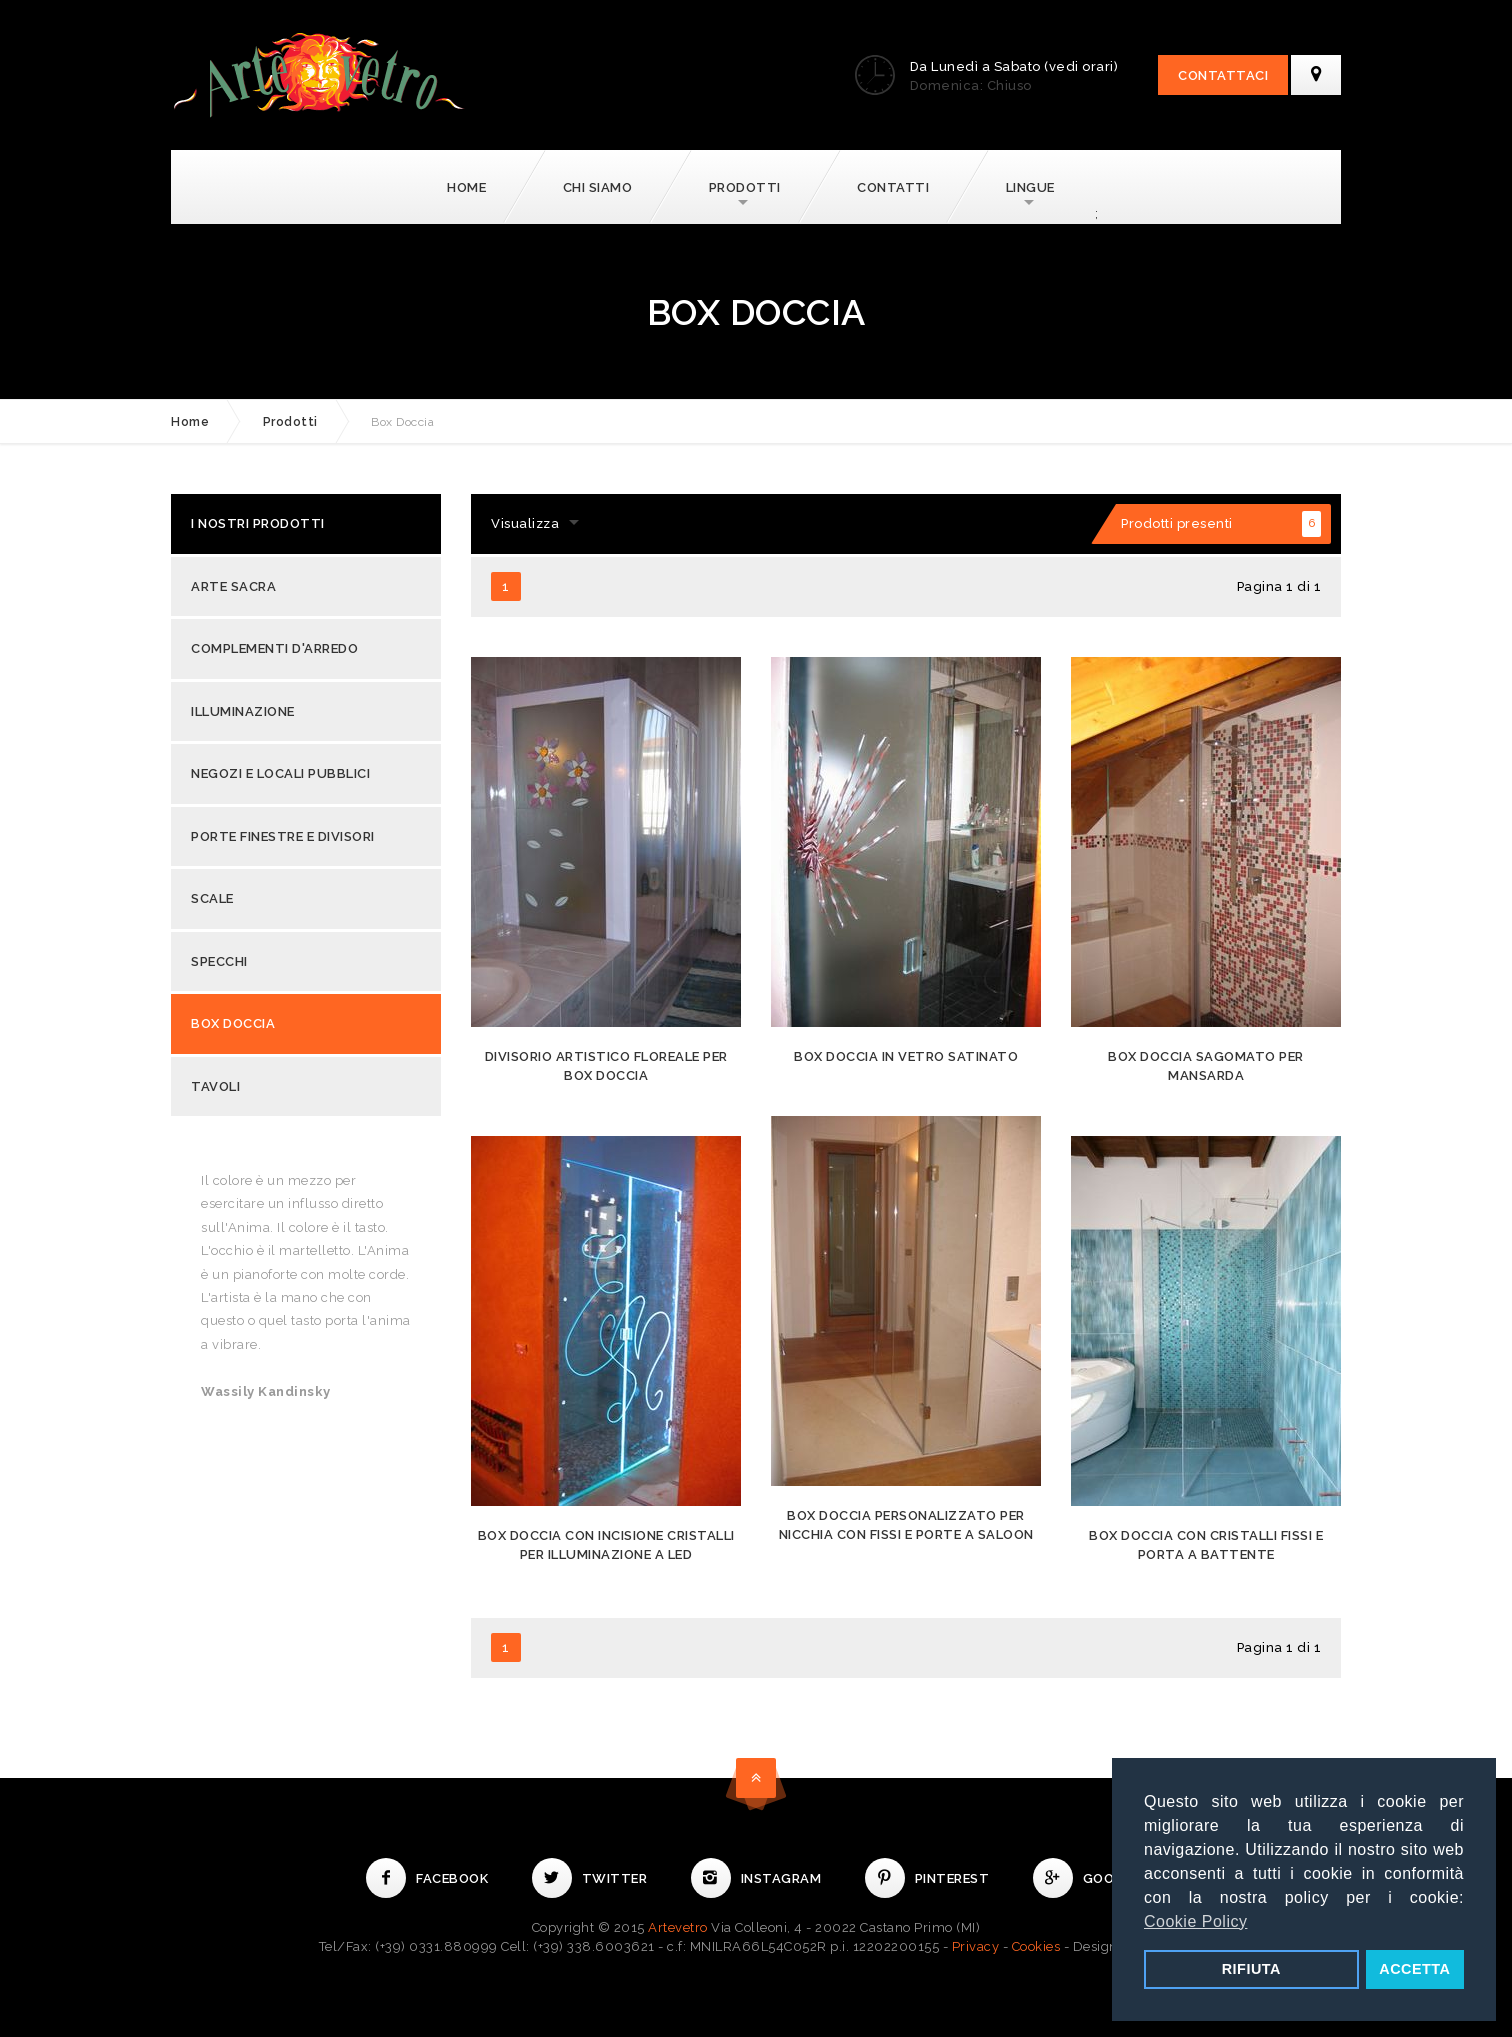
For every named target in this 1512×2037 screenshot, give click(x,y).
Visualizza (525, 523)
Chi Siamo (598, 187)
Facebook (427, 1878)
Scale (212, 898)
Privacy (976, 1946)
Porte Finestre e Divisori (283, 836)
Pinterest (927, 1878)
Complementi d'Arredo (274, 648)
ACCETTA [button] (1414, 1969)
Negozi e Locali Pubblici (280, 773)
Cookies (1036, 1946)
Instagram (756, 1878)
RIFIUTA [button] (1251, 1969)
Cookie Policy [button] (1195, 1921)
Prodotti (745, 187)
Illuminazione (243, 711)
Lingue (1030, 187)
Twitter (590, 1878)
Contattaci (1223, 75)
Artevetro (678, 1927)
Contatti (893, 187)
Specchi (219, 961)
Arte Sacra (233, 586)
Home (466, 187)
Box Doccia (233, 1023)
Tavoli (215, 1086)
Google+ (1090, 1878)
